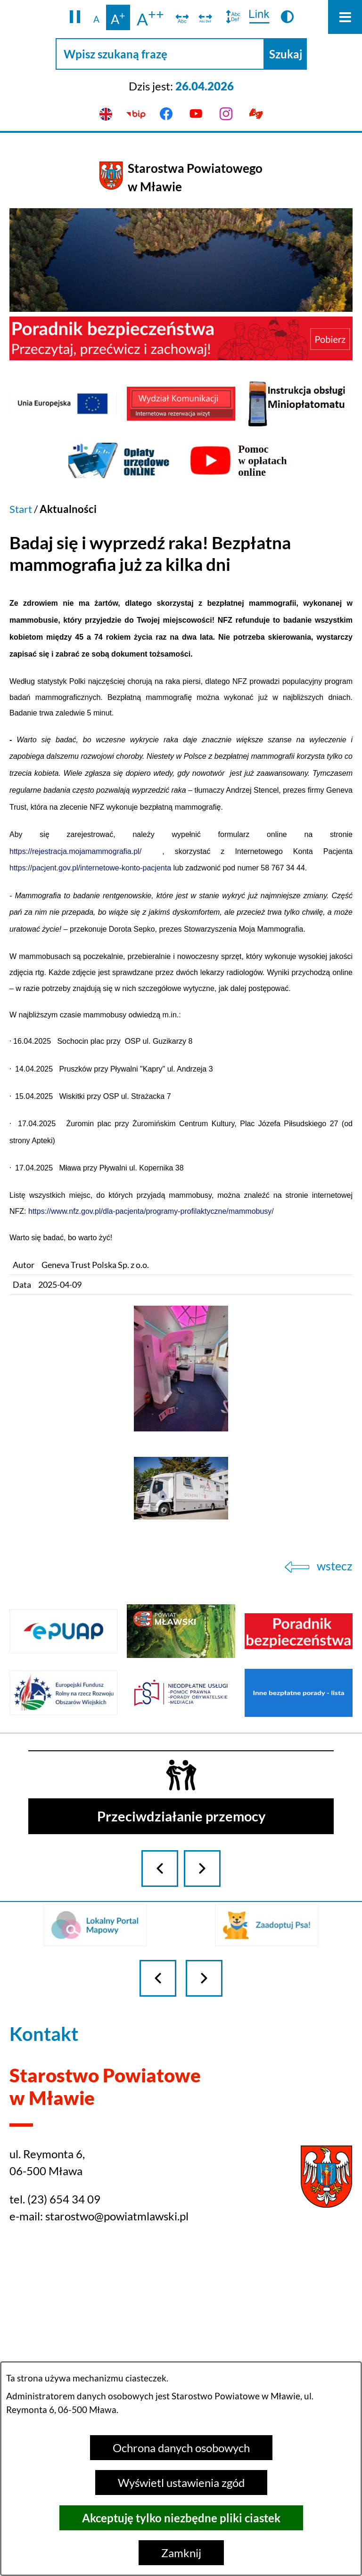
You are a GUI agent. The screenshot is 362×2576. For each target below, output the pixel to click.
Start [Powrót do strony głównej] (20, 509)
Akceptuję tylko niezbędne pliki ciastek (181, 2518)
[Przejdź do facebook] (166, 114)
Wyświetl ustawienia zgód (181, 2482)
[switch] (182, 17)
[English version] (106, 114)
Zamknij (181, 2553)
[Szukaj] (285, 54)
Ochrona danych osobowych (181, 2447)
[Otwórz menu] (345, 17)
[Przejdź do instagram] (226, 114)
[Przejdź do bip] (136, 114)
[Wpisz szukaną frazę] (160, 54)
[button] (75, 17)
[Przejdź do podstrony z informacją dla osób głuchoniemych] (256, 114)
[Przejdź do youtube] (196, 114)
